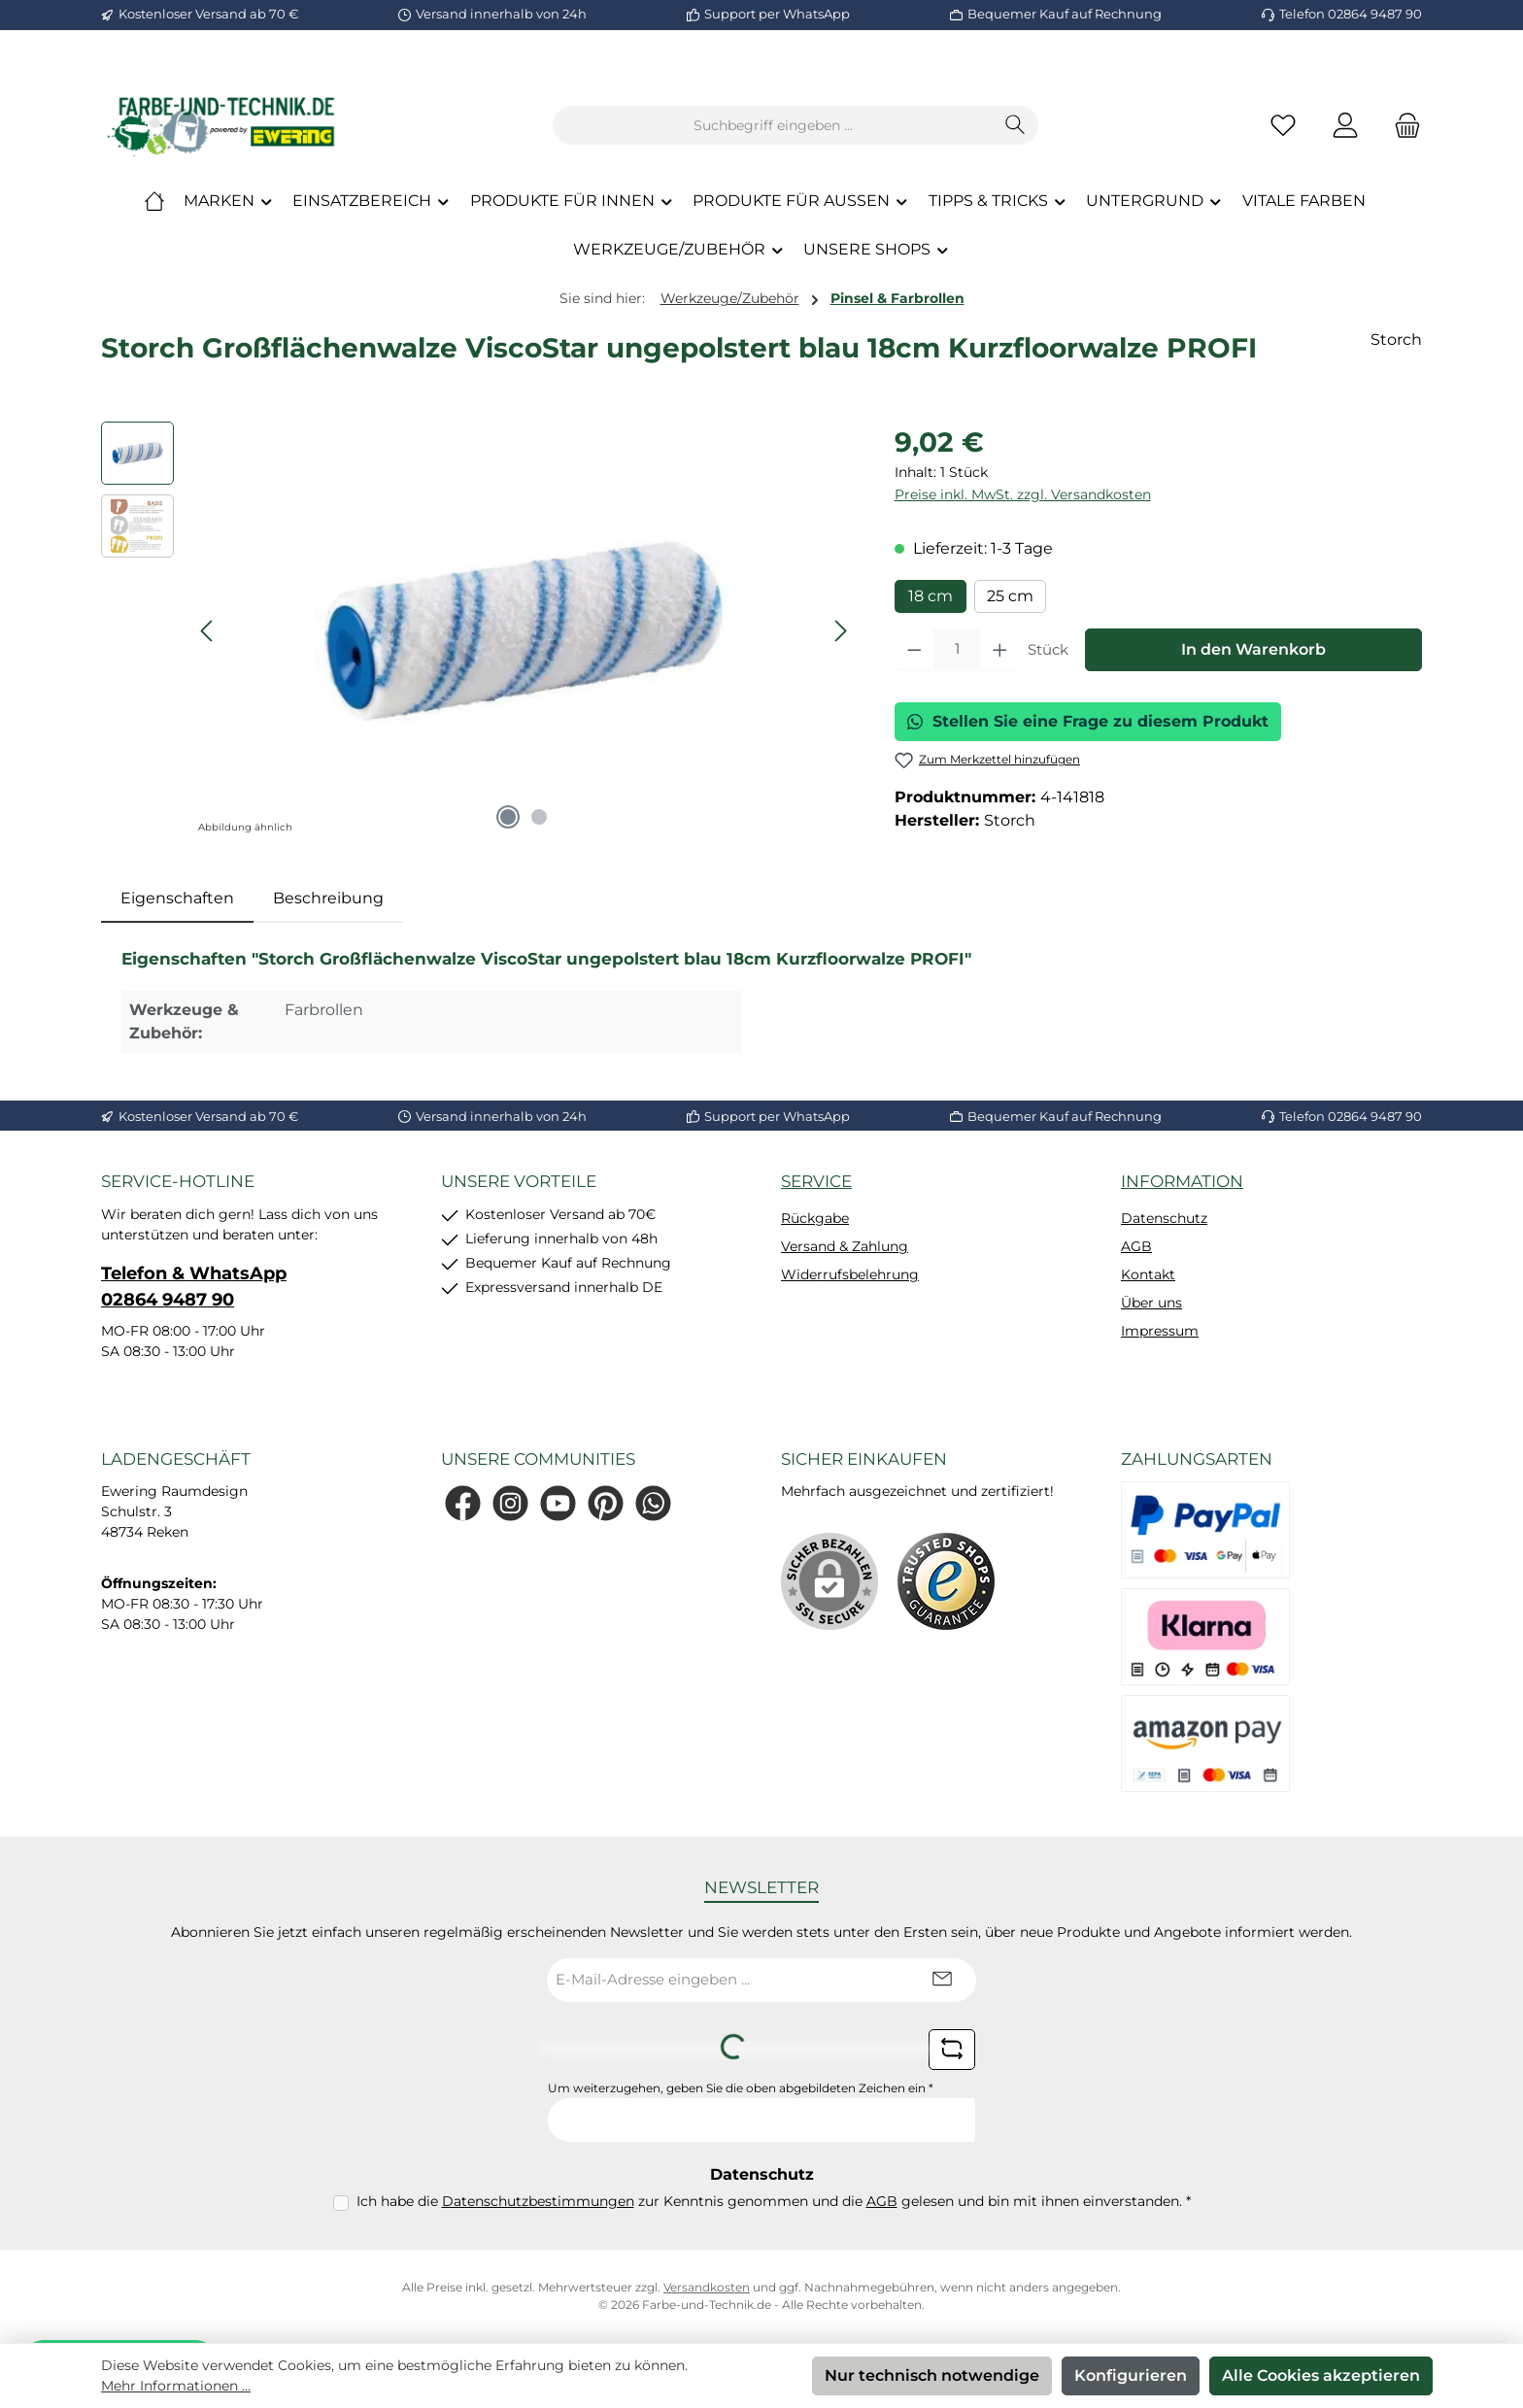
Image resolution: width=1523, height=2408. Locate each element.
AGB (1136, 1246)
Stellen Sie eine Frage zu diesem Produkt (1088, 721)
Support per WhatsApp (777, 13)
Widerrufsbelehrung (850, 1274)
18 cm (930, 596)
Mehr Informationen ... (176, 2385)
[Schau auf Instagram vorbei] (510, 1503)
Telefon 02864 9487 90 (1350, 13)
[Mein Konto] (1345, 126)
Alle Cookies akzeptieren (1321, 2375)
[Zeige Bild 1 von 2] (508, 817)
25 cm (1010, 596)
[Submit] (942, 1980)
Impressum (1160, 1331)
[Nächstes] (840, 630)
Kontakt (1148, 1274)
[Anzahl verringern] (914, 649)
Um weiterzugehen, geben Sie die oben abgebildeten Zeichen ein (740, 2088)
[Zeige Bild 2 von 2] (539, 817)
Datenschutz (1164, 1218)
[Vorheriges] (207, 630)
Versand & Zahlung (844, 1246)
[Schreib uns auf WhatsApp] (653, 1503)
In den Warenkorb (1253, 649)
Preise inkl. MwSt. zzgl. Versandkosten (1023, 494)
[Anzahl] (956, 649)
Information (1182, 1181)
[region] (478, 630)
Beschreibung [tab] (328, 898)
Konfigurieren (1130, 2375)
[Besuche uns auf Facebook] (463, 1503)
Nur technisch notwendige (932, 2375)
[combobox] (773, 125)
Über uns (1151, 1302)
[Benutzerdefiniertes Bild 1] (946, 1581)
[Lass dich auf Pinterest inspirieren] (605, 1503)
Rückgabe (815, 1218)
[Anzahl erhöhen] (1000, 649)
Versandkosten (706, 2287)
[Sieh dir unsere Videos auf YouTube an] (558, 1503)
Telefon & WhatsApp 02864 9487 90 (194, 1286)
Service (816, 1181)
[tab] (177, 898)
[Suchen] (1015, 125)
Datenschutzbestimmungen (538, 2201)
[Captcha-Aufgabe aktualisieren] (952, 2049)
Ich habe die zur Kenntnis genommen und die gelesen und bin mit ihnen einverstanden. (773, 2201)
